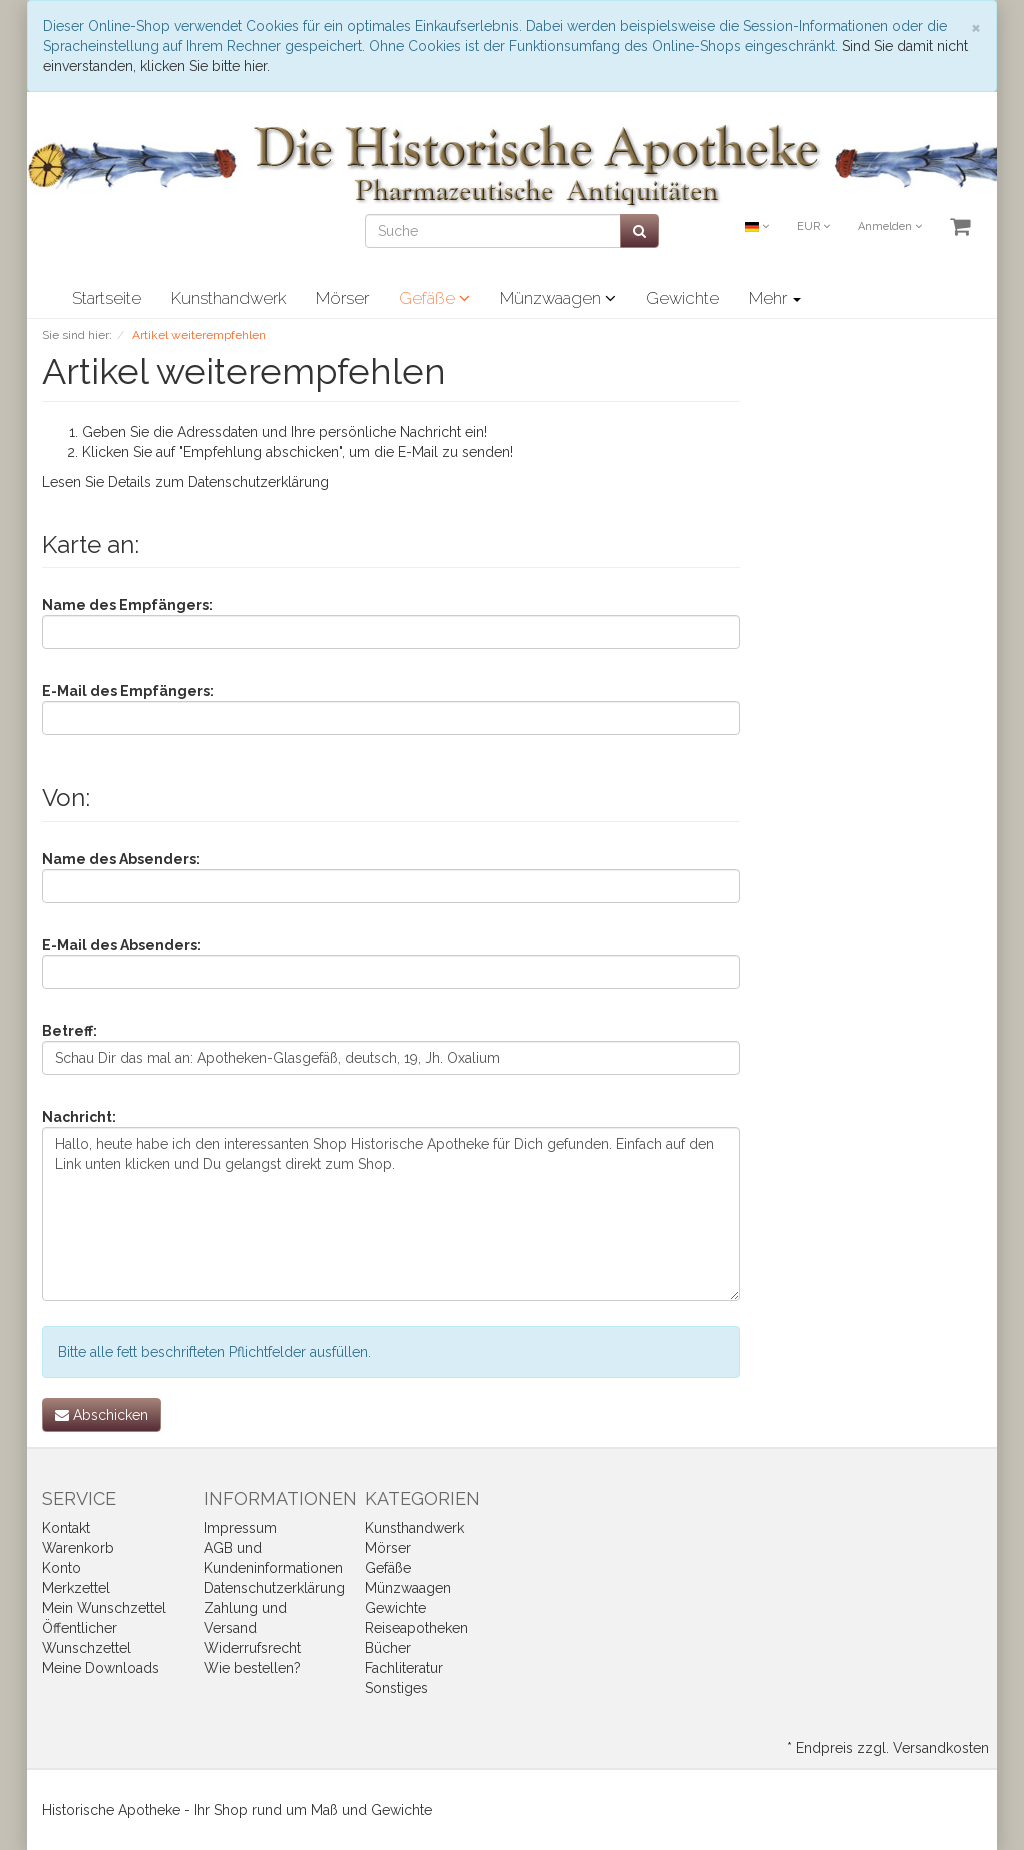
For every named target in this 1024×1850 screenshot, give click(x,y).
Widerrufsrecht (252, 1648)
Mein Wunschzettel (104, 1608)
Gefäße (434, 298)
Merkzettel (76, 1588)
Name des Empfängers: (127, 605)
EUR (813, 226)
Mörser (342, 298)
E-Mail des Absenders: (121, 945)
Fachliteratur (404, 1668)
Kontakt (66, 1528)
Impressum (240, 1528)
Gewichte (682, 298)
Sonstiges (396, 1688)
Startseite (106, 298)
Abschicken (101, 1415)
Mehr (775, 298)
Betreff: (69, 1031)
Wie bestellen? (252, 1668)
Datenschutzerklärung (258, 482)
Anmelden (890, 226)
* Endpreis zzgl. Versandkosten (888, 1748)
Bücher (388, 1648)
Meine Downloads (100, 1668)
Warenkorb (78, 1548)
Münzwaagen (558, 298)
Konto (61, 1568)
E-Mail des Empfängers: (128, 691)
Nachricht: (79, 1117)
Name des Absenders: (121, 859)
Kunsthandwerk (228, 298)
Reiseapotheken (416, 1628)
